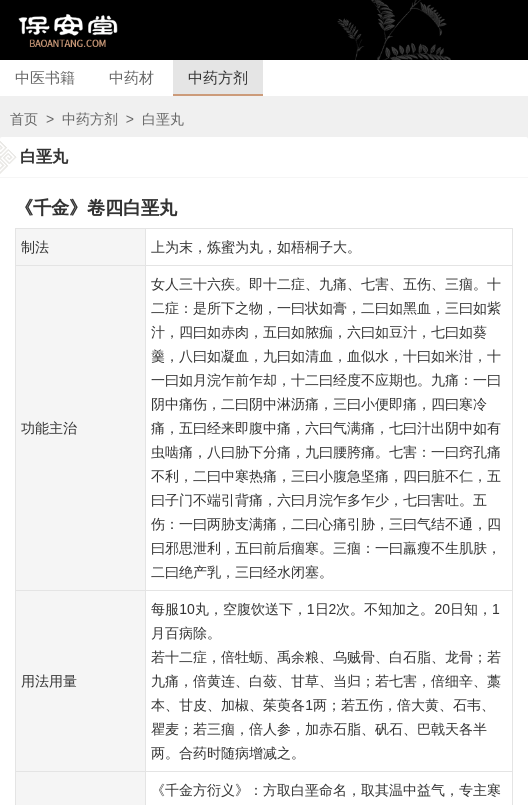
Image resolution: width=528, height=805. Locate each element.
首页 (24, 119)
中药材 (131, 77)
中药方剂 (218, 77)
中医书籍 (45, 77)
